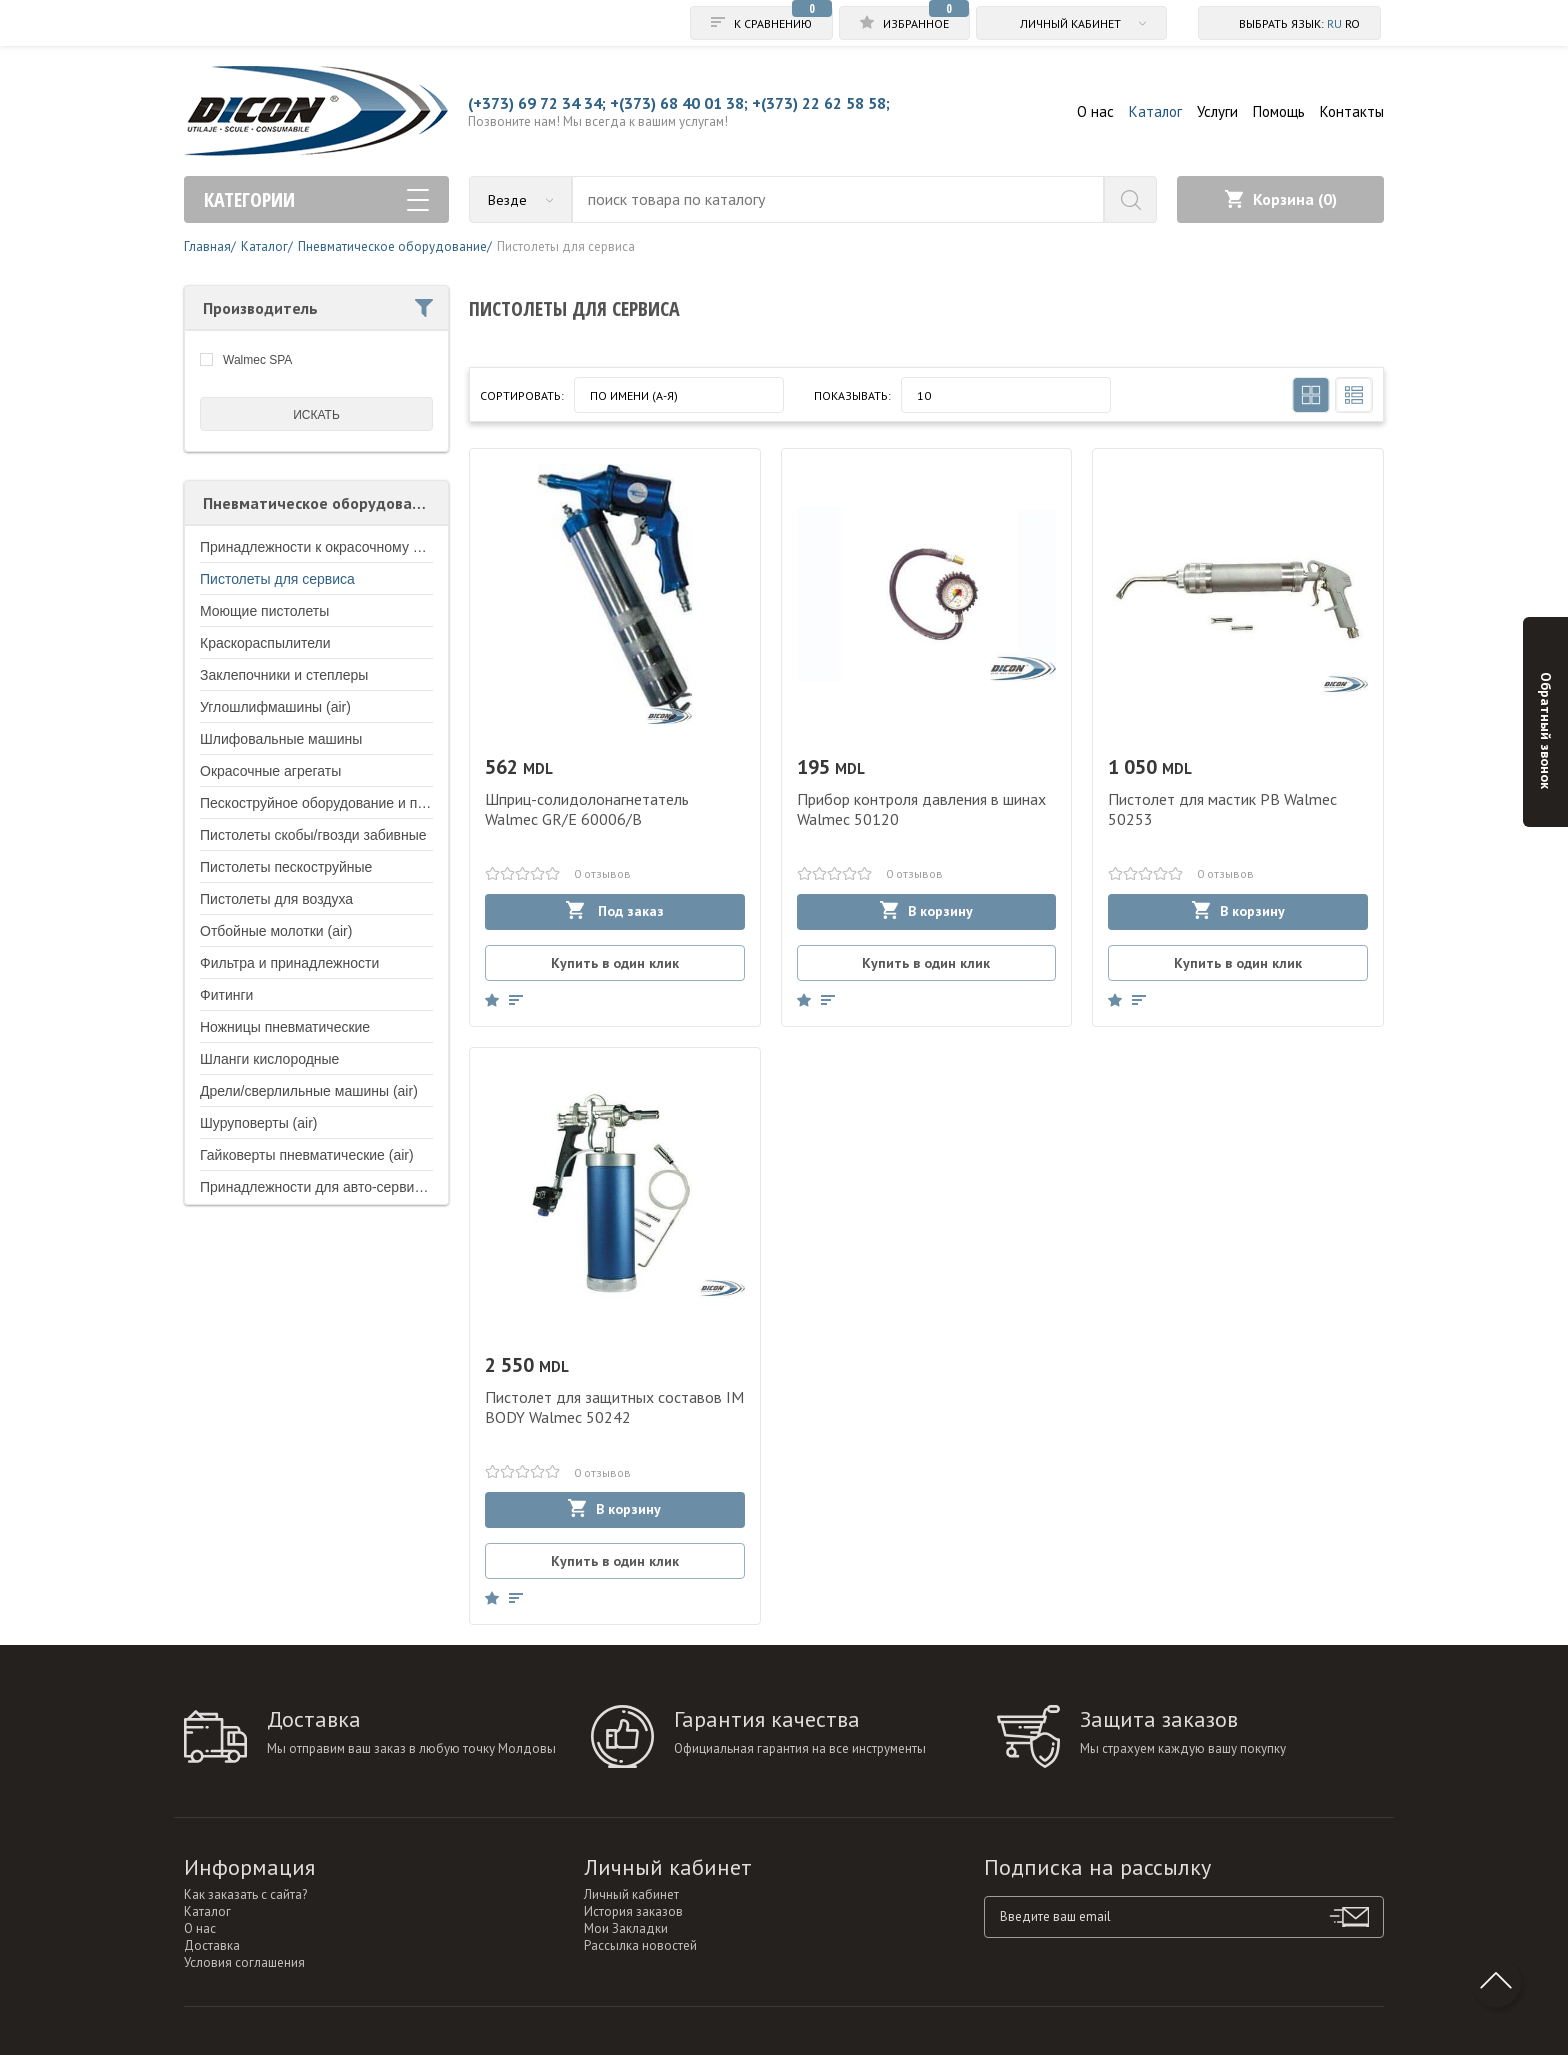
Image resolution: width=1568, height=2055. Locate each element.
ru (1334, 23)
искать (316, 415)
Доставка (212, 1945)
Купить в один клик (615, 963)
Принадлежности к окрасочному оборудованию (354, 547)
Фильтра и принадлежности (289, 963)
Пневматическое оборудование (321, 503)
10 (924, 395)
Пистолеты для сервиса (277, 579)
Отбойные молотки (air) (276, 931)
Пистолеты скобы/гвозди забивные (313, 835)
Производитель (318, 308)
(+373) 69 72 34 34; (537, 103)
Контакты (1352, 111)
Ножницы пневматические (285, 1027)
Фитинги (226, 995)
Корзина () (1281, 199)
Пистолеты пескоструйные (286, 867)
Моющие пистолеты (264, 611)
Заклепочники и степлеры (284, 675)
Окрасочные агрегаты (270, 771)
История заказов (633, 1911)
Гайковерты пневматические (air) (307, 1155)
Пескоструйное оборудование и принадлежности (359, 803)
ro (1352, 23)
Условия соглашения (244, 1962)
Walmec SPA (257, 360)
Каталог (1155, 111)
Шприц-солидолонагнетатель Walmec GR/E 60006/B (587, 809)
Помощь (1279, 111)
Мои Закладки (626, 1928)
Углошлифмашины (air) (275, 707)
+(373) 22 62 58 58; (821, 103)
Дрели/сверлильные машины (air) (309, 1091)
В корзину (926, 910)
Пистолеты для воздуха (276, 899)
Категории (316, 199)
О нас (1095, 111)
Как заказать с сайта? (245, 1894)
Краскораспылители (265, 643)
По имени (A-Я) (634, 395)
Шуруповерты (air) (258, 1123)
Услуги (1217, 111)
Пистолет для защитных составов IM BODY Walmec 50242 (614, 1407)
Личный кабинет (631, 1894)
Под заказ (615, 910)
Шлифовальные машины (281, 739)
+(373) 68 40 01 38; (679, 103)
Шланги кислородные (269, 1059)
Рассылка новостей (640, 1945)
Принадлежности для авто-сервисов (318, 1187)
